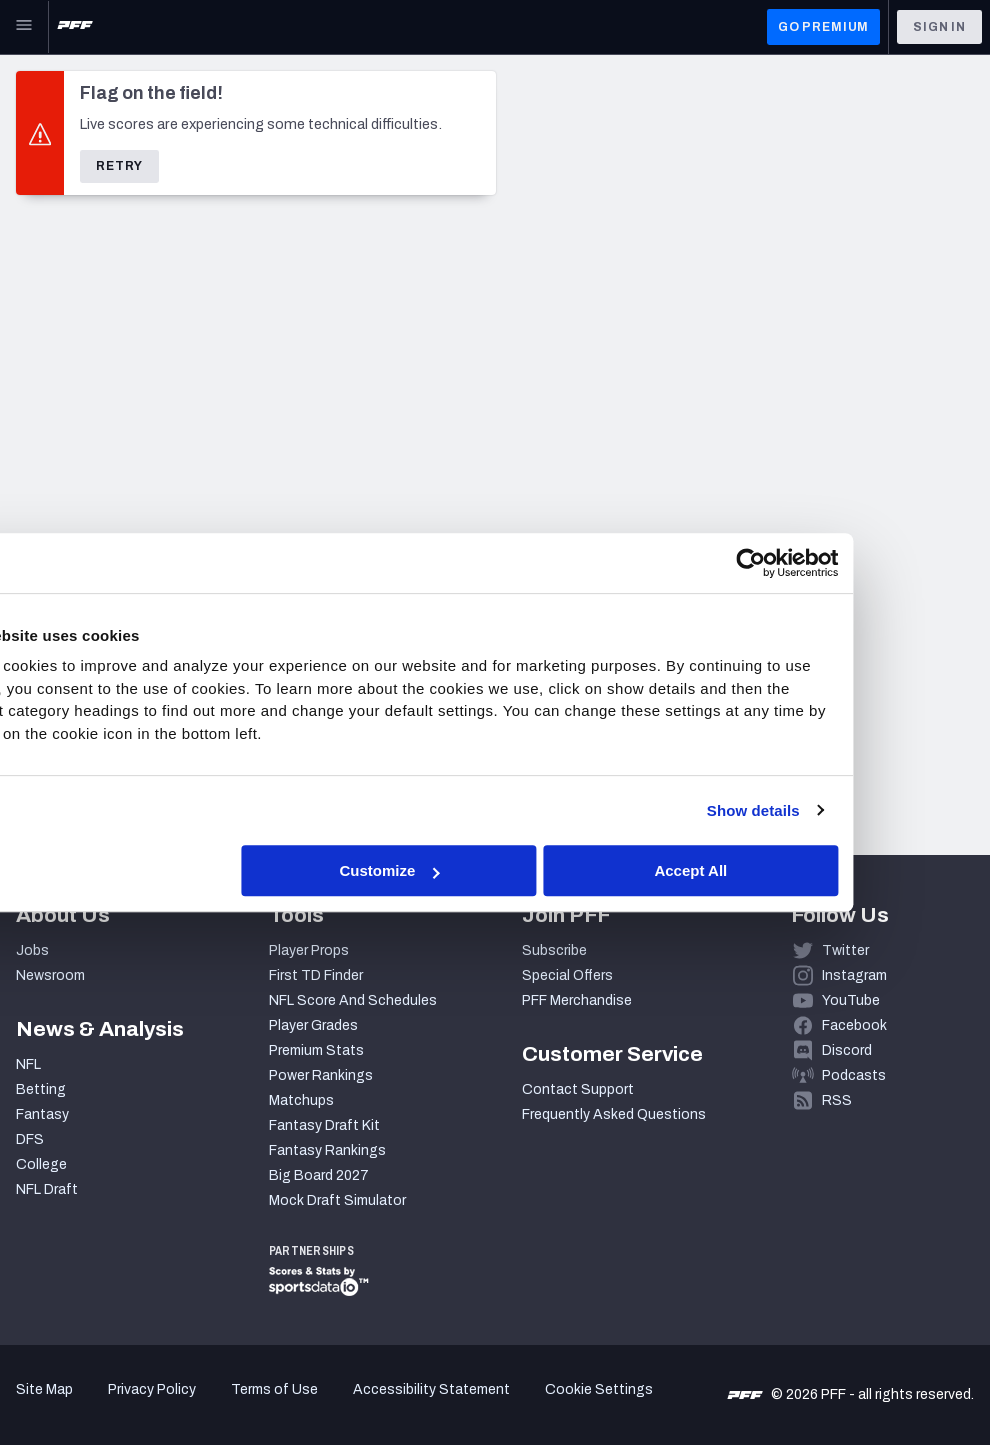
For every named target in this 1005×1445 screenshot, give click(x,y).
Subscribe (554, 950)
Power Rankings (321, 1075)
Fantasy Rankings (327, 1150)
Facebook (854, 1025)
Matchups (301, 1100)
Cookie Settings (599, 1389)
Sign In (939, 27)
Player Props (309, 950)
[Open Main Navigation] (24, 27)
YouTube (851, 1000)
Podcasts (854, 1075)
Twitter (845, 950)
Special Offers (567, 975)
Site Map (44, 1389)
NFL (28, 1064)
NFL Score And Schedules (353, 1000)
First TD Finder (316, 975)
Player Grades (313, 1025)
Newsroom (50, 975)
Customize (500, 870)
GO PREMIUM (823, 27)
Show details (852, 810)
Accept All (794, 870)
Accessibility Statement (431, 1389)
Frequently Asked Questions (614, 1114)
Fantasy (42, 1114)
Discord (847, 1050)
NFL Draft (47, 1189)
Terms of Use (274, 1389)
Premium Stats (316, 1050)
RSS (837, 1100)
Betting (41, 1089)
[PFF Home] (75, 27)
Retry (119, 166)
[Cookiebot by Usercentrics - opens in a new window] (850, 563)
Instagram (854, 975)
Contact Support (578, 1089)
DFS (30, 1139)
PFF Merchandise (577, 1000)
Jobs (32, 950)
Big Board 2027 (319, 1175)
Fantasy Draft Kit (324, 1125)
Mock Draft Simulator (337, 1200)
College (41, 1164)
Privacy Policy (152, 1389)
